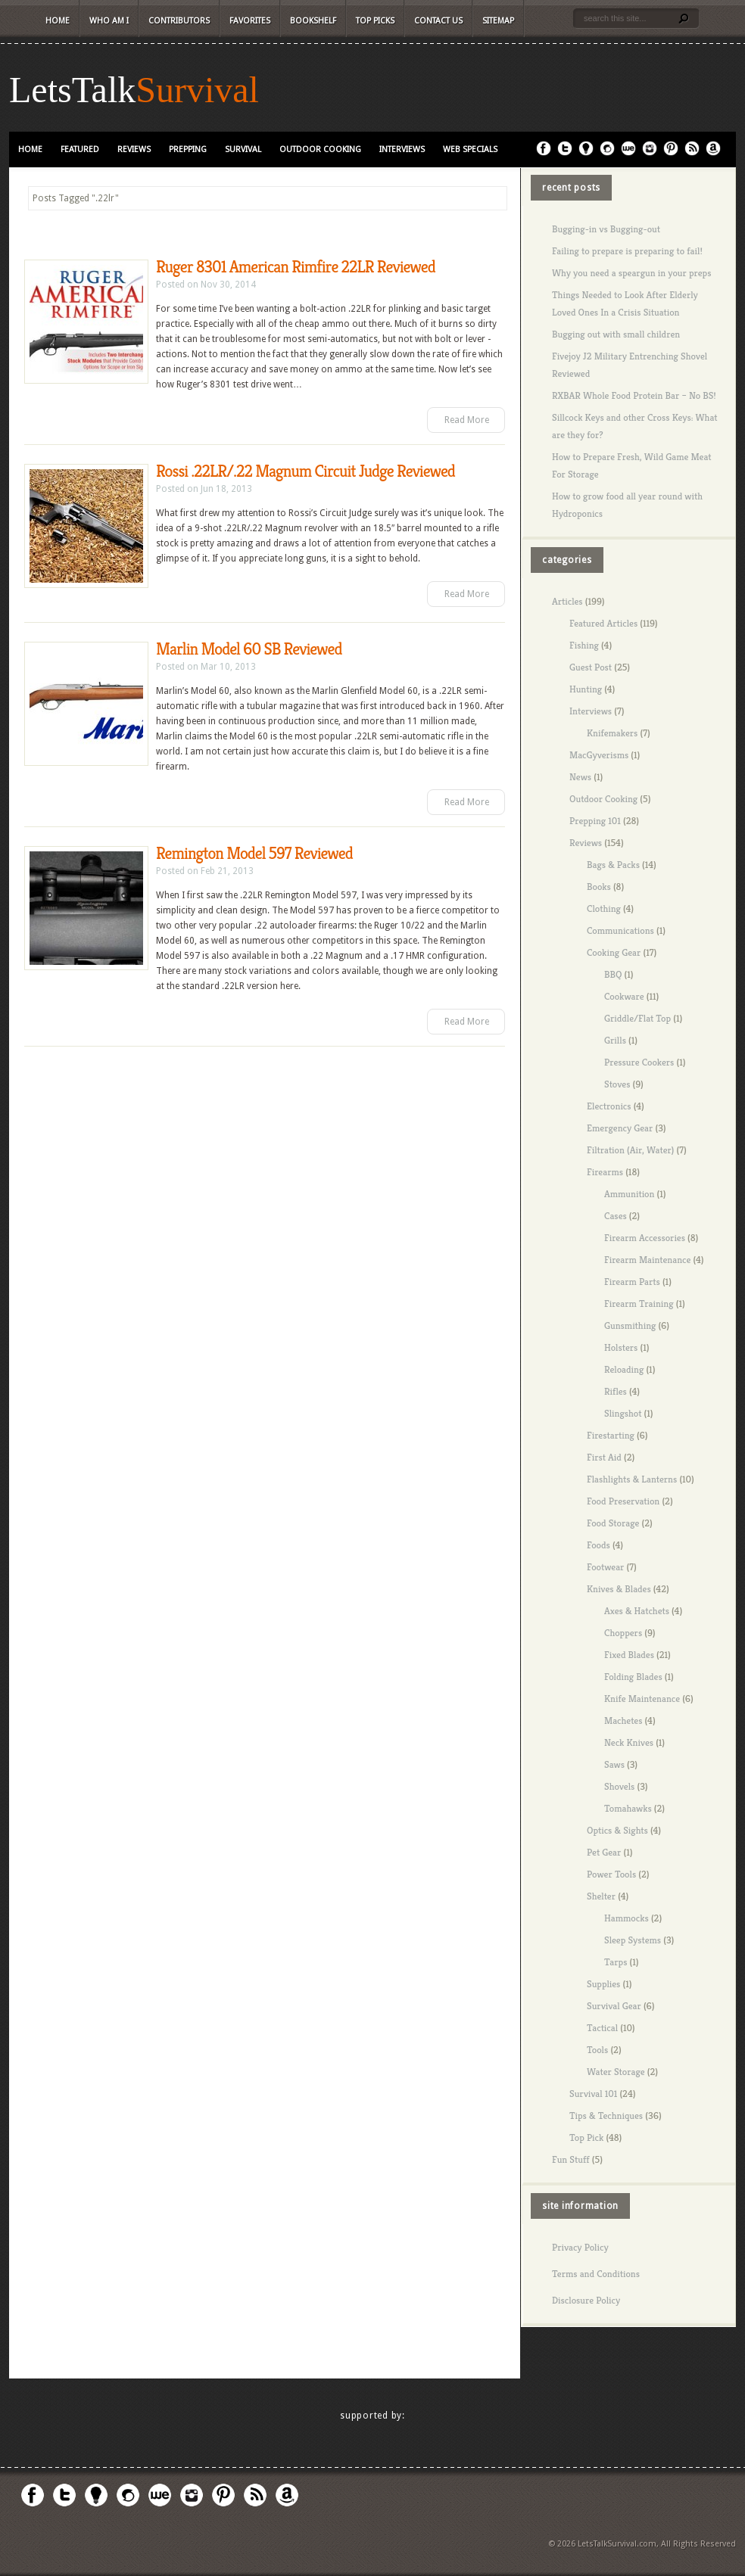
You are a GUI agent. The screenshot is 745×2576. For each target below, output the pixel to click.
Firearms (605, 1171)
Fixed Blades (629, 1654)
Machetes (623, 1720)
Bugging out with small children (616, 334)
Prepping (188, 149)
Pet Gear (604, 1852)
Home (57, 21)
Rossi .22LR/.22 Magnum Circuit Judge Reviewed (305, 471)
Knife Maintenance (642, 1698)
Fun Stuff (571, 2159)
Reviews (134, 149)
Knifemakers (612, 732)
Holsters (620, 1347)
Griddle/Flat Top (637, 1018)
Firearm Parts (632, 1281)
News (580, 776)
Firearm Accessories (644, 1237)
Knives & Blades (619, 1588)
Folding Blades (633, 1676)
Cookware (624, 996)
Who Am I (109, 21)
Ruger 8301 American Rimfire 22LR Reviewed (295, 267)
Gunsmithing (630, 1325)
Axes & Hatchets (636, 1610)
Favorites (249, 21)
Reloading (624, 1369)
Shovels (619, 1786)
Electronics (609, 1106)
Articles (567, 601)
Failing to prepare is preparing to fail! (627, 250)
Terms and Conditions (596, 2273)
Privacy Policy (580, 2247)
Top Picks (375, 21)
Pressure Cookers (639, 1062)
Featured (80, 149)
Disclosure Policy (586, 2300)
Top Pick (586, 2137)
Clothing (604, 908)
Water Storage (616, 2071)
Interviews (402, 149)
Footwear (605, 1566)
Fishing (584, 645)
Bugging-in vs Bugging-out (606, 228)
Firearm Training (639, 1303)
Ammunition (629, 1193)
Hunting (585, 689)
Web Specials (470, 149)
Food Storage (613, 1523)
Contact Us (438, 21)
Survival (197, 90)
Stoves (617, 1084)
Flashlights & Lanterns (632, 1479)
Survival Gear (614, 2005)
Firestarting (610, 1435)
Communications (620, 930)
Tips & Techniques (606, 2115)
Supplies (603, 1983)
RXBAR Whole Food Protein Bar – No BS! (634, 395)
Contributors (179, 21)
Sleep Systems (632, 1940)
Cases (615, 1215)
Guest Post (590, 667)
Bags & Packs (613, 864)
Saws (614, 1764)
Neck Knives (628, 1742)
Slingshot (622, 1413)
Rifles (615, 1391)
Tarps (615, 1961)
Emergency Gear (620, 1128)
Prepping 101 (595, 820)
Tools (597, 2049)
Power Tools (611, 1874)
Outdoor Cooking (320, 149)
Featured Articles (603, 623)
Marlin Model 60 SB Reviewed (249, 649)
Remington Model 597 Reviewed (254, 853)
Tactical (602, 2027)
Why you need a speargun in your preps (632, 272)
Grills (615, 1040)
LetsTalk (72, 90)
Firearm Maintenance (647, 1259)
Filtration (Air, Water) (630, 1149)
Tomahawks (628, 1808)
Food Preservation (623, 1501)
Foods (598, 1544)
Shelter (601, 1896)
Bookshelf (313, 21)
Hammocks (626, 1918)
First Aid (604, 1457)
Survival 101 (593, 2093)
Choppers (623, 1632)
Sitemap (498, 21)
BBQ (613, 974)
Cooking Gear (614, 952)
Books (599, 886)
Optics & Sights (617, 1830)
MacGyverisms (598, 754)
